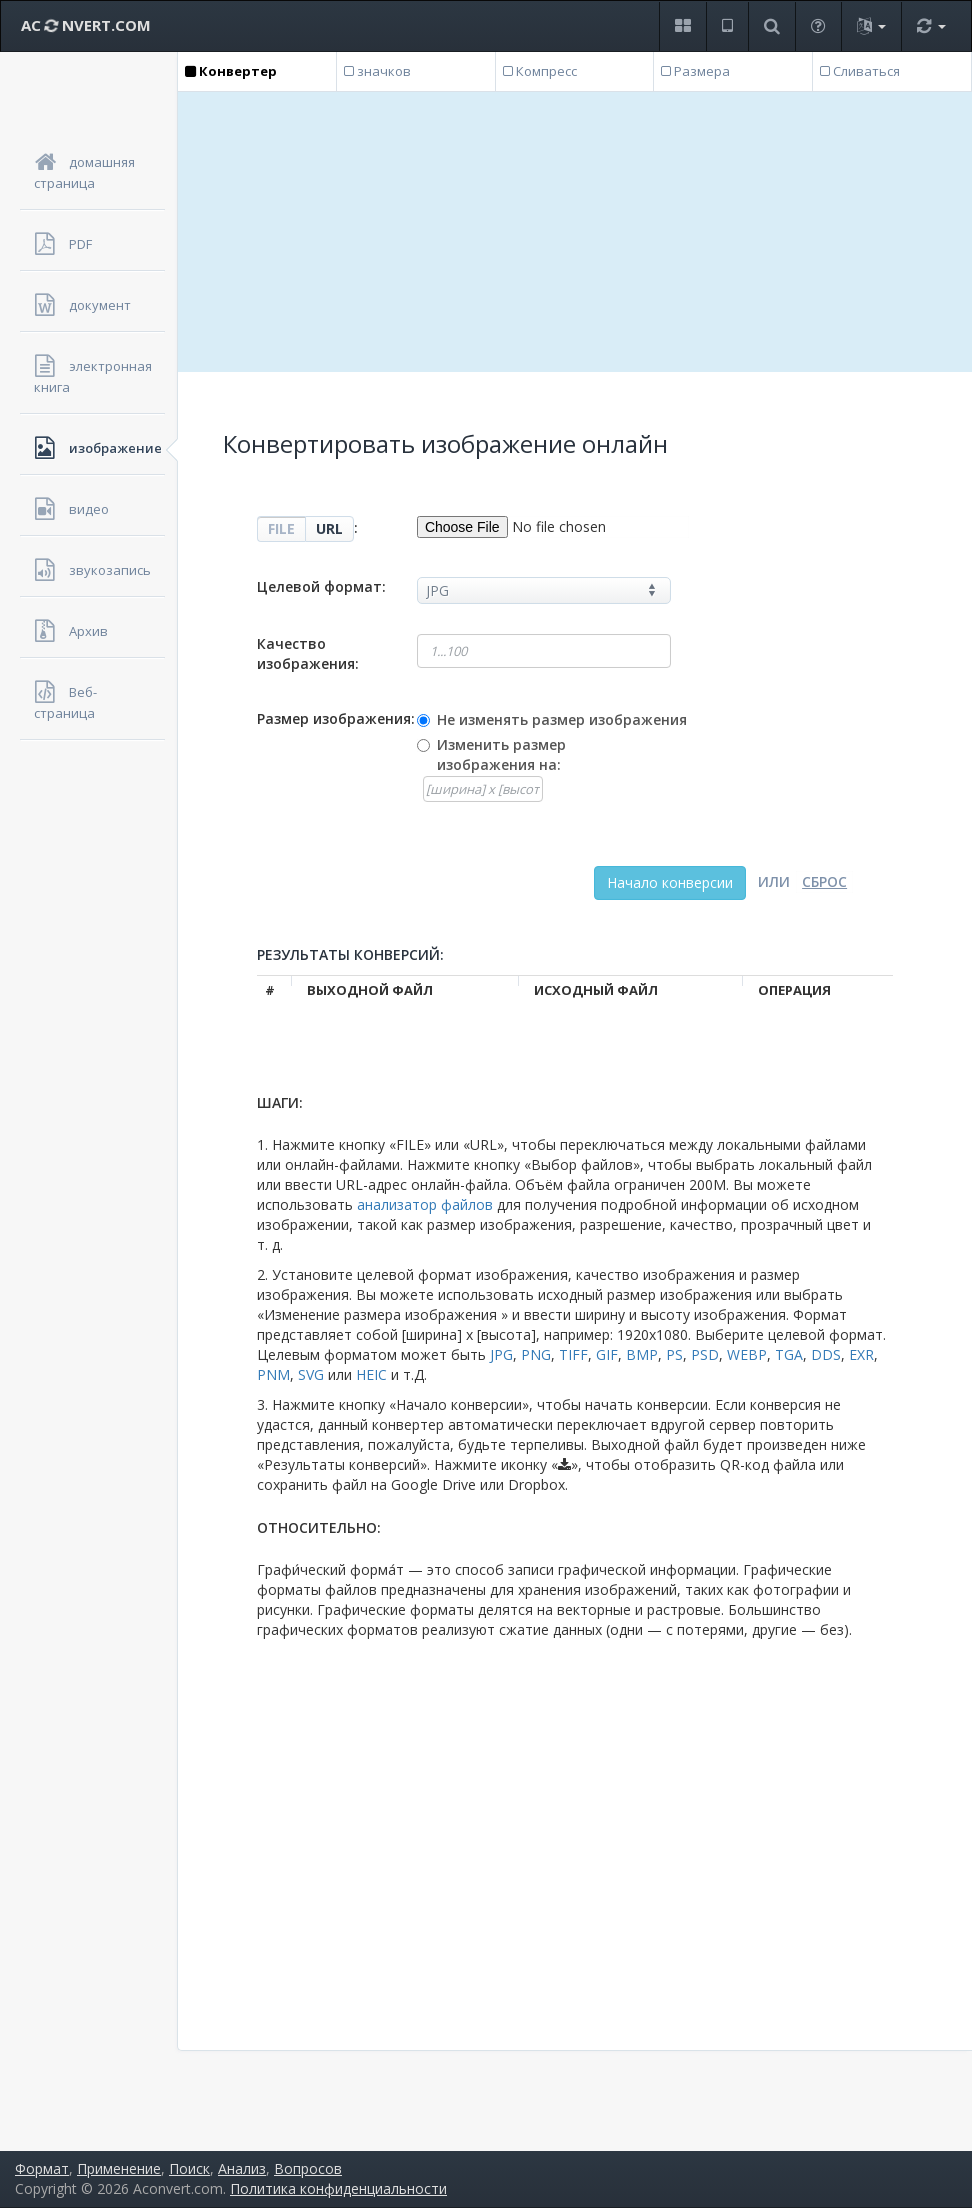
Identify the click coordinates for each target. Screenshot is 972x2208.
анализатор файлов (425, 1204)
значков (377, 71)
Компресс (540, 71)
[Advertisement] (575, 232)
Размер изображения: (336, 718)
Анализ (242, 2168)
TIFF (573, 1354)
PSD (705, 1354)
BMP (642, 1354)
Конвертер (231, 71)
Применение (119, 2168)
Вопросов (308, 2168)
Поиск (189, 2168)
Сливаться (860, 71)
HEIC (371, 1374)
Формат (42, 2168)
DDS (826, 1354)
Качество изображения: (308, 653)
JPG (501, 1354)
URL (329, 528)
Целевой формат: (321, 586)
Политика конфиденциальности (338, 2188)
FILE (281, 528)
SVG (311, 1374)
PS (674, 1354)
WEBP (747, 1354)
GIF (607, 1354)
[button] (682, 26)
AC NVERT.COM (86, 25)
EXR (861, 1354)
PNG (536, 1354)
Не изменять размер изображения (562, 719)
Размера (695, 71)
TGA (789, 1354)
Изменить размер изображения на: (501, 754)
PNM (273, 1374)
